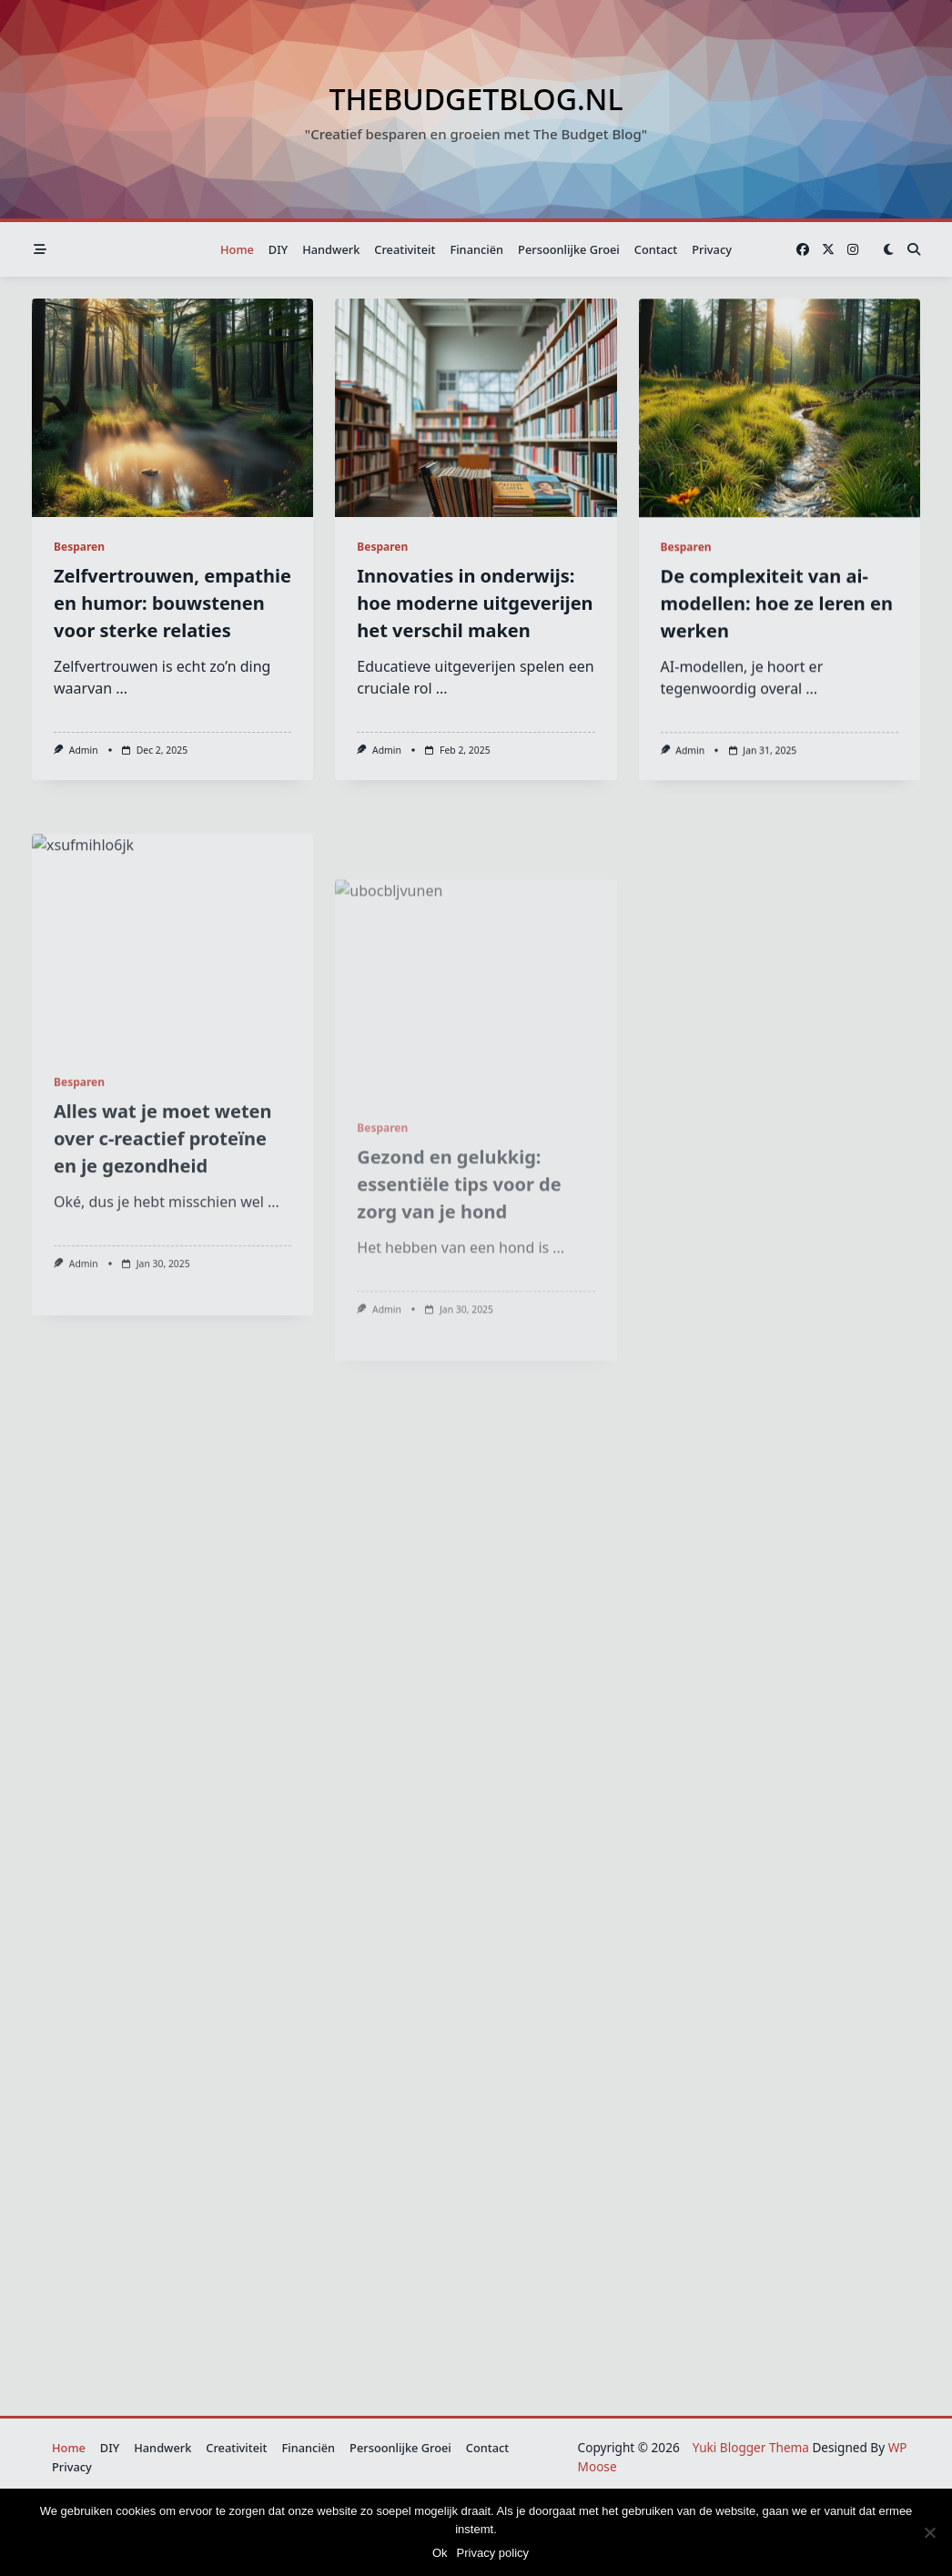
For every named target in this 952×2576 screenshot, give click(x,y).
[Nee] (929, 2532)
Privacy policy (493, 2553)
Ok (440, 2553)
